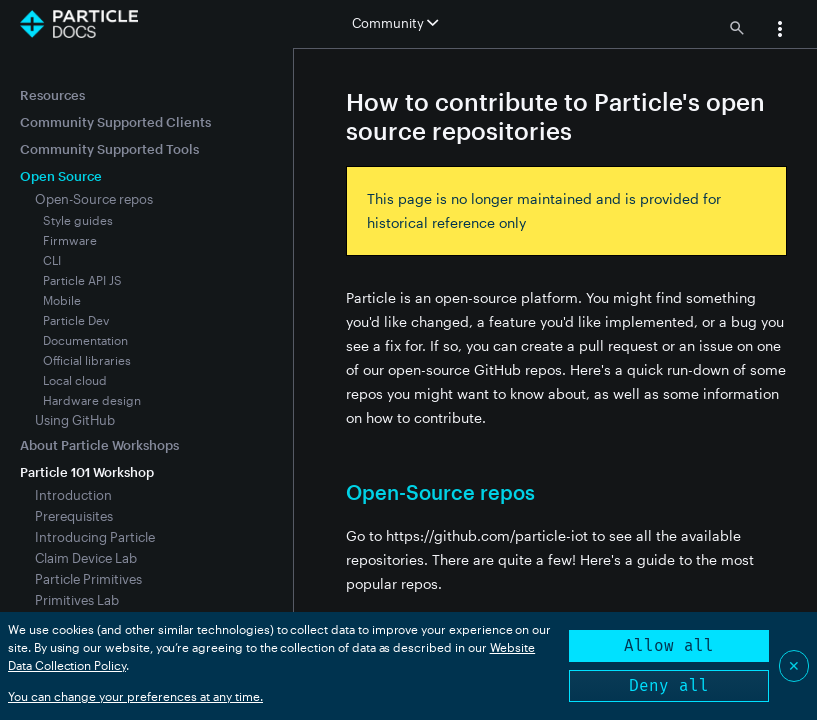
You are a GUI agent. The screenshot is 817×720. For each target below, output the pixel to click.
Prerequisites (74, 516)
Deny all (669, 685)
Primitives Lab (77, 600)
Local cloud (75, 380)
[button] (780, 31)
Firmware (70, 240)
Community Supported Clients (115, 122)
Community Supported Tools (109, 149)
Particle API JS (82, 280)
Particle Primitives (88, 579)
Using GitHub (75, 420)
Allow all (669, 645)
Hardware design (92, 400)
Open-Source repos (94, 199)
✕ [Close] (794, 665)
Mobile (62, 300)
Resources (52, 95)
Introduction (73, 495)
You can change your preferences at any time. (135, 696)
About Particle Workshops (99, 445)
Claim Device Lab (86, 558)
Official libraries (87, 360)
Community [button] (395, 23)
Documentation (85, 340)
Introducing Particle (95, 537)
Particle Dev (76, 320)
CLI (52, 260)
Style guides (78, 220)
